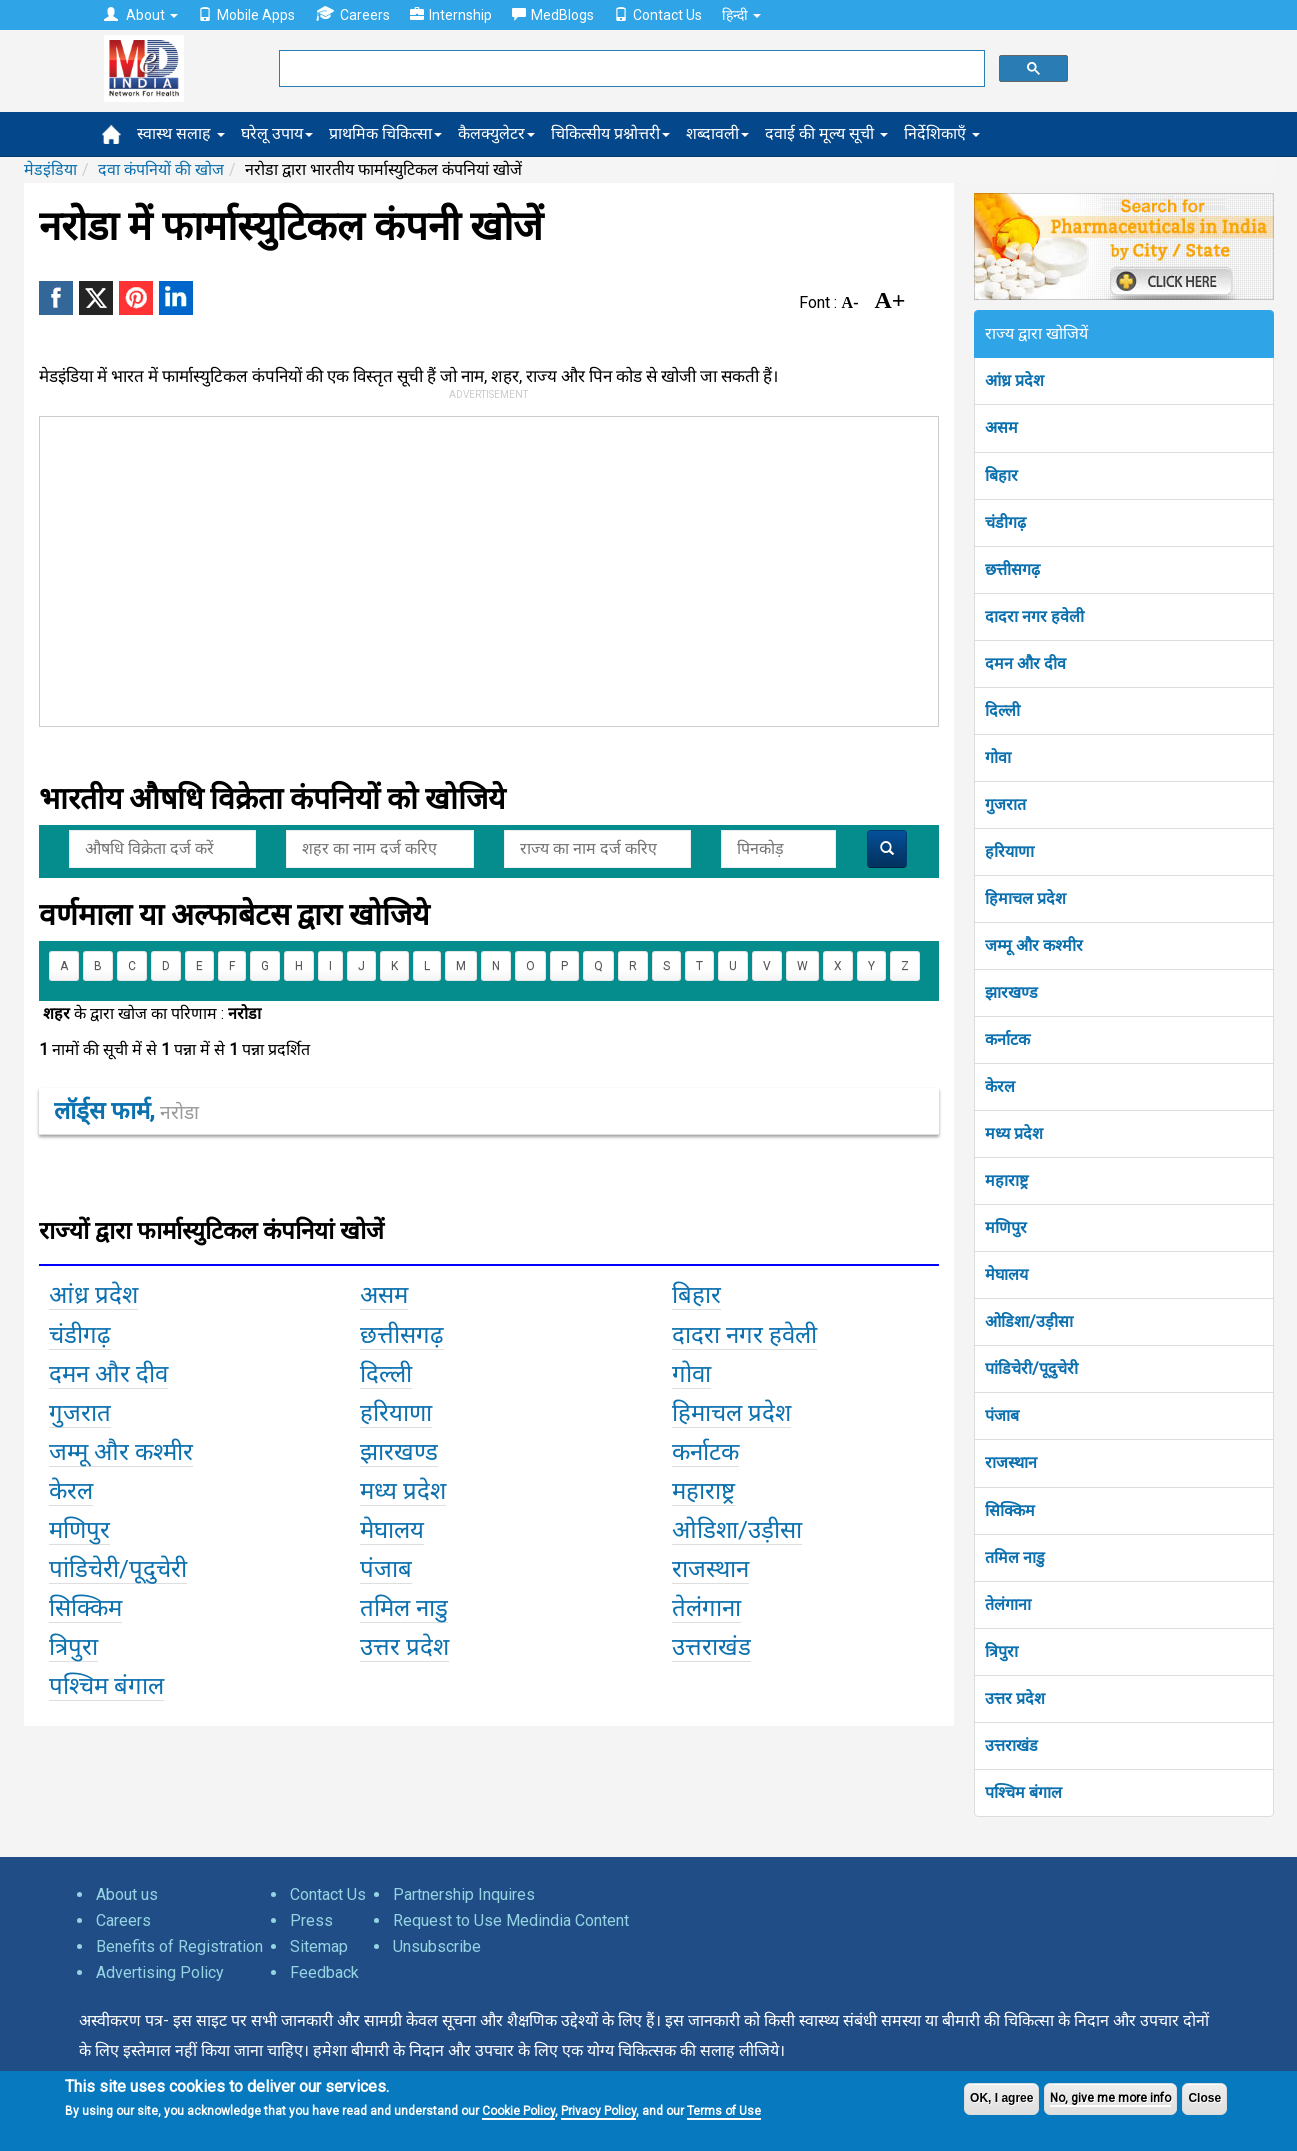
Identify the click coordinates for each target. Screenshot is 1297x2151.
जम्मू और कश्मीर (1034, 945)
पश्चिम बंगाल (1023, 1792)
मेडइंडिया (50, 169)
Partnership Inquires (464, 1894)
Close (1204, 2098)
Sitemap (319, 1946)
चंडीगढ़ (1005, 522)
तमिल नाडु (1015, 1557)
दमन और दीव (1025, 663)
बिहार (1001, 475)
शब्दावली (717, 133)
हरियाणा (1009, 851)
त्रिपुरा (1001, 1651)
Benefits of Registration (179, 1946)
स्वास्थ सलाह (181, 133)
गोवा (998, 757)
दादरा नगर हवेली (1034, 616)
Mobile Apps (246, 15)
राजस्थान (1011, 1462)
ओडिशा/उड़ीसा (1029, 1321)
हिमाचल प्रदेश (1025, 898)
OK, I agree (1001, 2098)
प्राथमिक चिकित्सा (385, 133)
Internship (451, 15)
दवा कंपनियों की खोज (161, 169)
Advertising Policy (160, 1972)
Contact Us (658, 15)
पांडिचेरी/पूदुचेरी (1031, 1368)
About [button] (141, 15)
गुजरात (1005, 804)
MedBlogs (553, 15)
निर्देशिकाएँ (942, 133)
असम (1001, 427)
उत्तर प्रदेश (1015, 1698)
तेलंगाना (1008, 1604)
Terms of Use (724, 2111)
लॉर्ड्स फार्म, (126, 1111)
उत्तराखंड (1011, 1745)
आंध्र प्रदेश (1014, 380)
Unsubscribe (437, 1946)
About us (127, 1894)
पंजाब (1002, 1415)
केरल (1000, 1086)
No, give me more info (1110, 2098)
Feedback (324, 1972)
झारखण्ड (1011, 992)
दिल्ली (1002, 710)
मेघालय (1006, 1274)
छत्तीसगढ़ (1012, 569)
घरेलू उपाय (277, 133)
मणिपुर (1006, 1227)
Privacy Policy (598, 2111)
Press (311, 1920)
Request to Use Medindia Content (511, 1920)
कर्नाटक (1007, 1039)
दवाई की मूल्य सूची (826, 133)
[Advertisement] (480, 567)
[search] (630, 69)
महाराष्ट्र (1006, 1180)
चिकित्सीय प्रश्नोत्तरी (610, 133)
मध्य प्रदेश (1014, 1133)
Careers (352, 14)
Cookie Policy (518, 2111)
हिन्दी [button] (741, 15)
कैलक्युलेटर (496, 133)
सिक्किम (1010, 1510)
